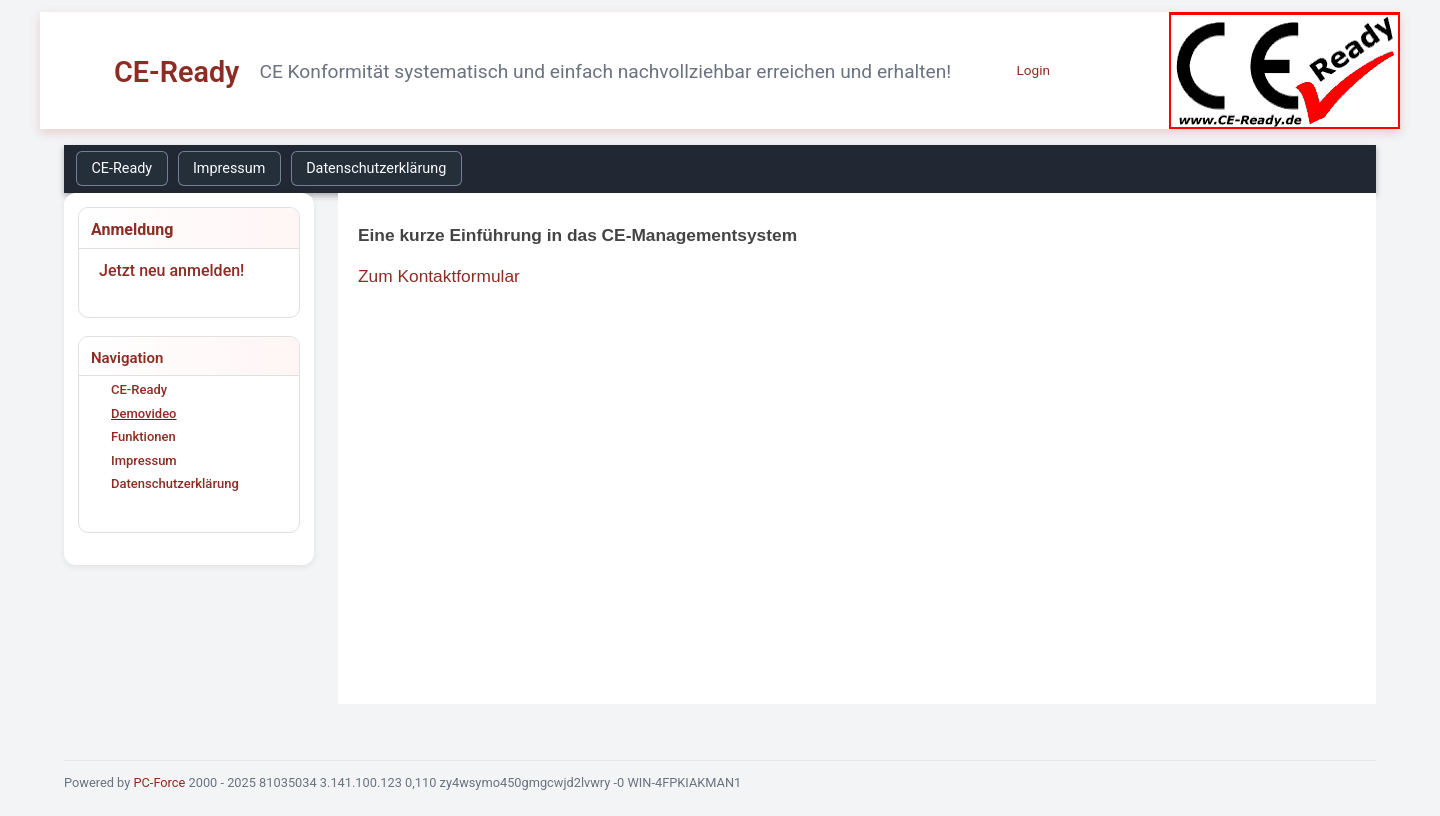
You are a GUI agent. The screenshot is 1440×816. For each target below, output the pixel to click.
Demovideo (143, 413)
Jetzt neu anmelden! (171, 270)
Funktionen (143, 436)
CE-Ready (121, 168)
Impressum (229, 168)
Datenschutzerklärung (376, 168)
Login (1033, 70)
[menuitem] (127, 168)
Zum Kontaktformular (439, 276)
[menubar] (274, 168)
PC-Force (159, 782)
